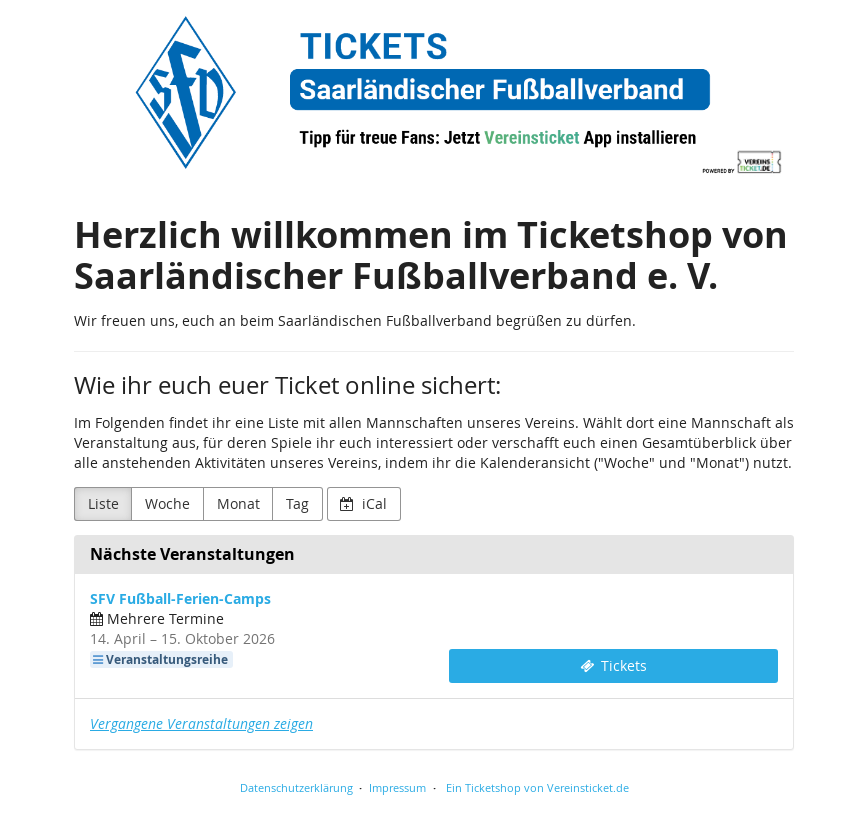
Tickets (614, 665)
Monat (238, 503)
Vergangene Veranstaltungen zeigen (201, 723)
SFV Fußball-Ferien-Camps (180, 598)
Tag (297, 503)
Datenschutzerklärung (296, 787)
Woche (167, 503)
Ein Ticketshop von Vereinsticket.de (537, 787)
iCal (363, 503)
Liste (103, 503)
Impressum (397, 787)
